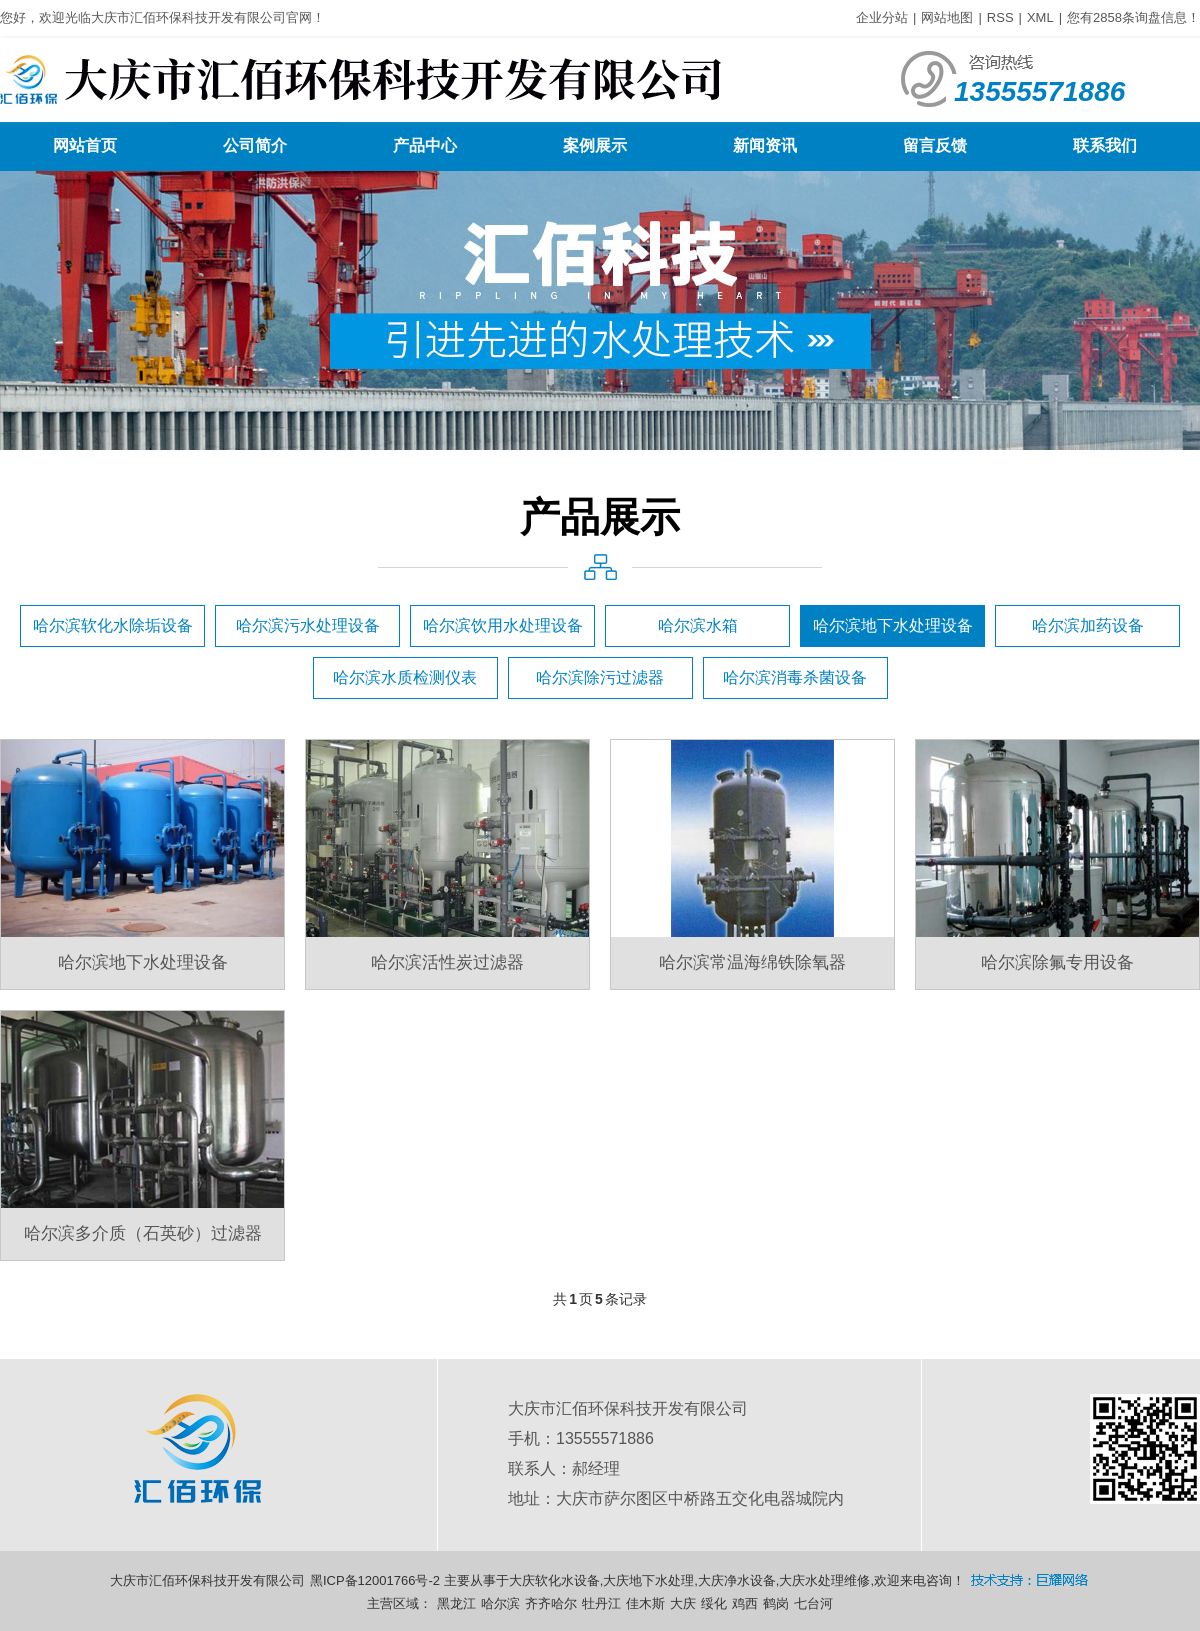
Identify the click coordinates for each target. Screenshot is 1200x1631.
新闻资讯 (765, 145)
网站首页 (85, 145)
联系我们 (1105, 145)
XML (1040, 17)
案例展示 (595, 145)
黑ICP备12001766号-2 (375, 1580)
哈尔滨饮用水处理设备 (503, 625)
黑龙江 (456, 1603)
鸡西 (745, 1603)
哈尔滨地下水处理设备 (893, 625)
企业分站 (882, 17)
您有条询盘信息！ (1133, 17)
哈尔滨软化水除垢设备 (113, 625)
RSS (1000, 17)
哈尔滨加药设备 (1088, 625)
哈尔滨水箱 (698, 625)
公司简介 (255, 145)
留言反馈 (935, 145)
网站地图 (947, 17)
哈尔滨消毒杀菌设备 (795, 677)
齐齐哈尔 (551, 1603)
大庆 (683, 1603)
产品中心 (425, 145)
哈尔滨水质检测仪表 (405, 677)
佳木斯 (645, 1603)
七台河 (813, 1603)
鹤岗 (776, 1603)
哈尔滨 (500, 1603)
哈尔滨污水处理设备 (308, 625)
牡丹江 (601, 1603)
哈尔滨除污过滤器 (600, 677)
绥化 (714, 1603)
